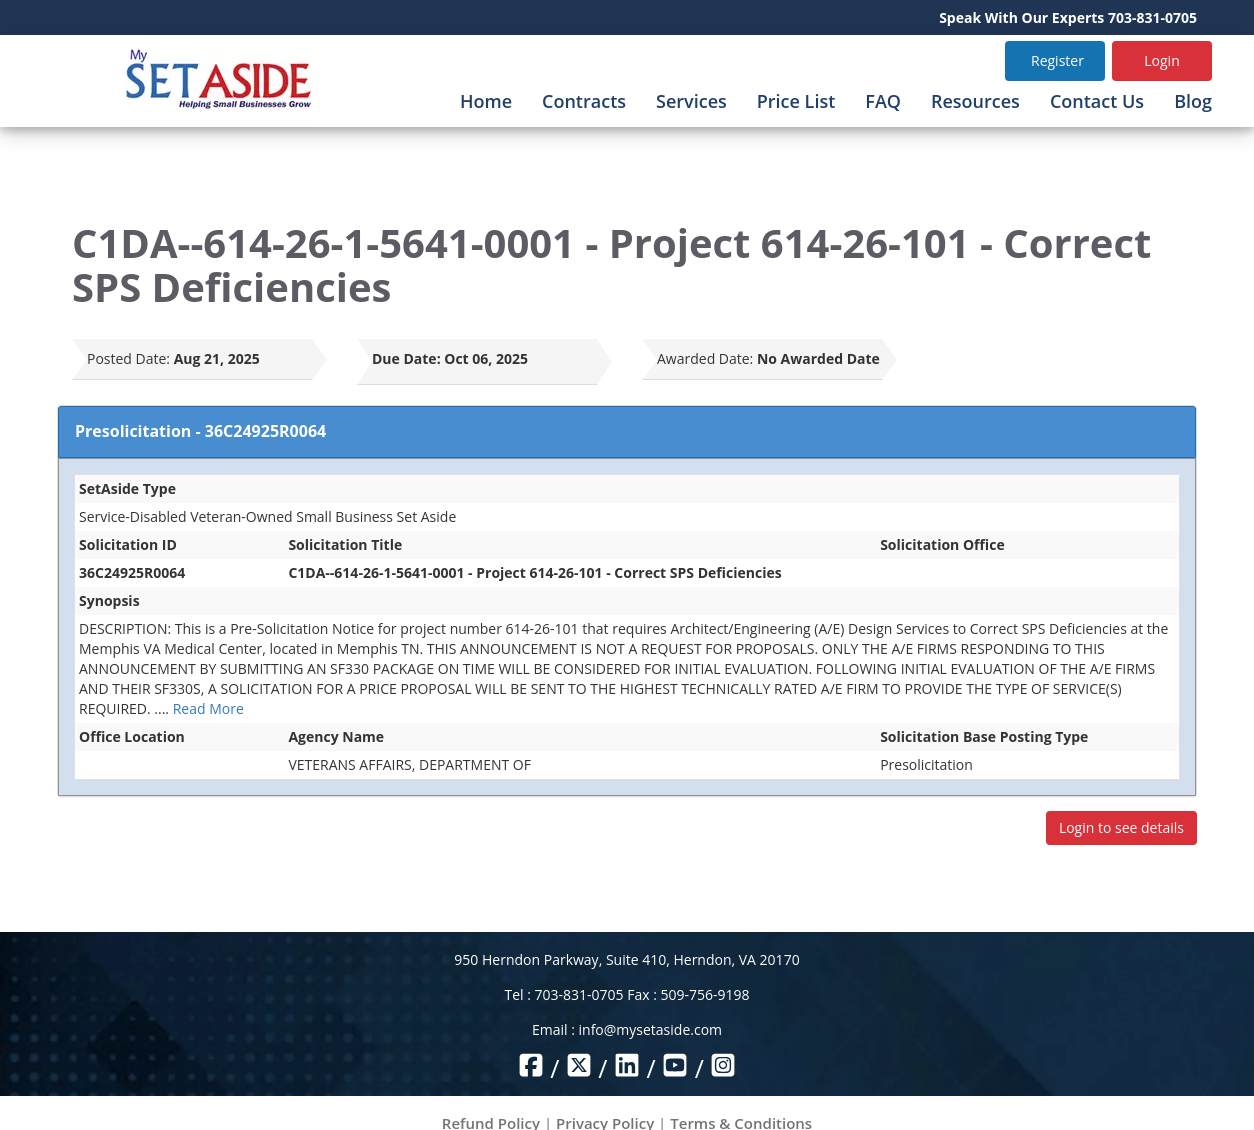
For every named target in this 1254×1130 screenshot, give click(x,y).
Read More (208, 708)
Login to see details (1121, 827)
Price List (796, 101)
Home (486, 101)
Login (1161, 60)
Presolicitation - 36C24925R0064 (200, 431)
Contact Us (1097, 101)
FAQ (883, 101)
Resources (975, 101)
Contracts (584, 101)
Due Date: (406, 358)
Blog (1193, 101)
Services (691, 101)
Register (1057, 60)
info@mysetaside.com (650, 1029)
